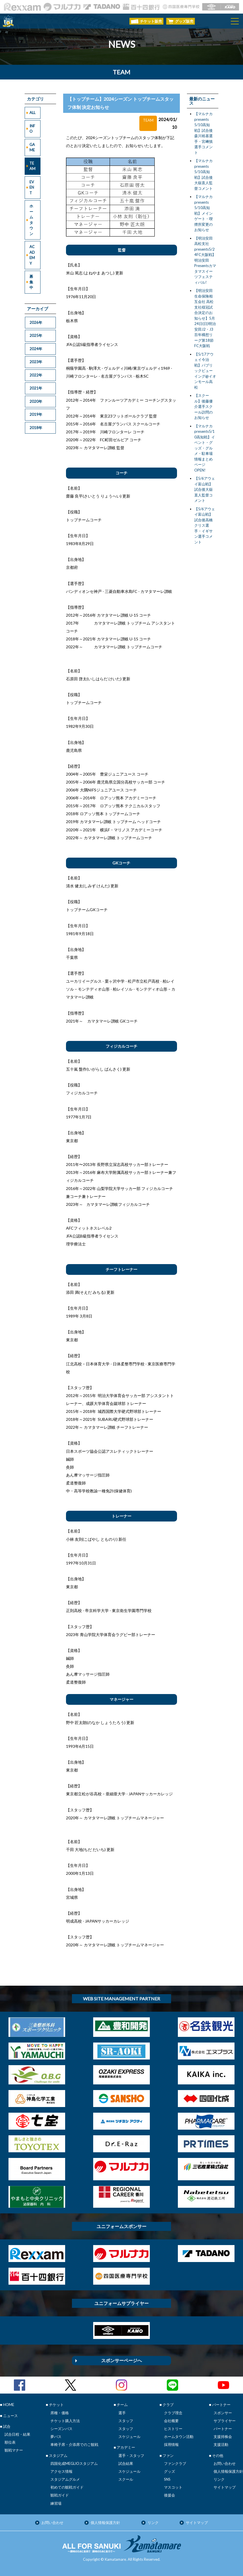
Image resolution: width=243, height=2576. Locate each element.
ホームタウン (31, 220)
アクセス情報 (61, 2471)
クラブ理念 (173, 2413)
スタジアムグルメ (65, 2479)
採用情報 (171, 2444)
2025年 (35, 335)
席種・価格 (59, 2413)
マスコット (173, 2487)
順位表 (10, 2442)
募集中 (31, 282)
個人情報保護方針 (228, 2471)
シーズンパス (61, 2428)
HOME (8, 2404)
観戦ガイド (59, 2495)
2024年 (35, 349)
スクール (125, 2479)
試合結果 (125, 2463)
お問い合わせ (225, 2463)
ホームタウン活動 (178, 2436)
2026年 (35, 322)
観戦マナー (14, 2450)
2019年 (35, 414)
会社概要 (171, 2420)
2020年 (35, 401)
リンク (219, 2479)
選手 (122, 2413)
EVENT (31, 187)
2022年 (35, 375)
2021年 (35, 388)
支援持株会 (223, 2436)
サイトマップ (225, 2487)
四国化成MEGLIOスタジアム (74, 2463)
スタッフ (125, 2420)
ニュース (10, 2415)
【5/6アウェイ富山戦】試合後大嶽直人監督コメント (204, 489)
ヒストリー (173, 2428)
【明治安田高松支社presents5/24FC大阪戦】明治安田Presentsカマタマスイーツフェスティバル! (205, 260)
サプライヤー (225, 2420)
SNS (167, 2479)
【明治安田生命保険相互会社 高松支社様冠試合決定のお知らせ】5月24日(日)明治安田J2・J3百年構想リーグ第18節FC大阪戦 (205, 318)
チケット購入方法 (65, 2420)
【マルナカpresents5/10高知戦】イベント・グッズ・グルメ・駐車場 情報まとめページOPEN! (204, 448)
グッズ (169, 2471)
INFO (32, 129)
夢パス (55, 2436)
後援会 (169, 2495)
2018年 (35, 427)
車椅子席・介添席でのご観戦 (74, 2444)
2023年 (35, 362)
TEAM (32, 166)
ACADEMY (32, 255)
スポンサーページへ (121, 2360)
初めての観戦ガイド (67, 2487)
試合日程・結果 (17, 2434)
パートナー (223, 2428)
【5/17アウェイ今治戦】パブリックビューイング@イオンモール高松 (205, 370)
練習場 (55, 2503)
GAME (32, 147)
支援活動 (221, 2444)
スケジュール (129, 2436)
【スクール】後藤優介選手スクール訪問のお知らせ (203, 406)
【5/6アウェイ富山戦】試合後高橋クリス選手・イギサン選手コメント (204, 525)
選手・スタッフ (131, 2455)
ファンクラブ (175, 2463)
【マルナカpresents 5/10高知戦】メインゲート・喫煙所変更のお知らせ (203, 213)
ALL (32, 112)
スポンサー (223, 2413)
